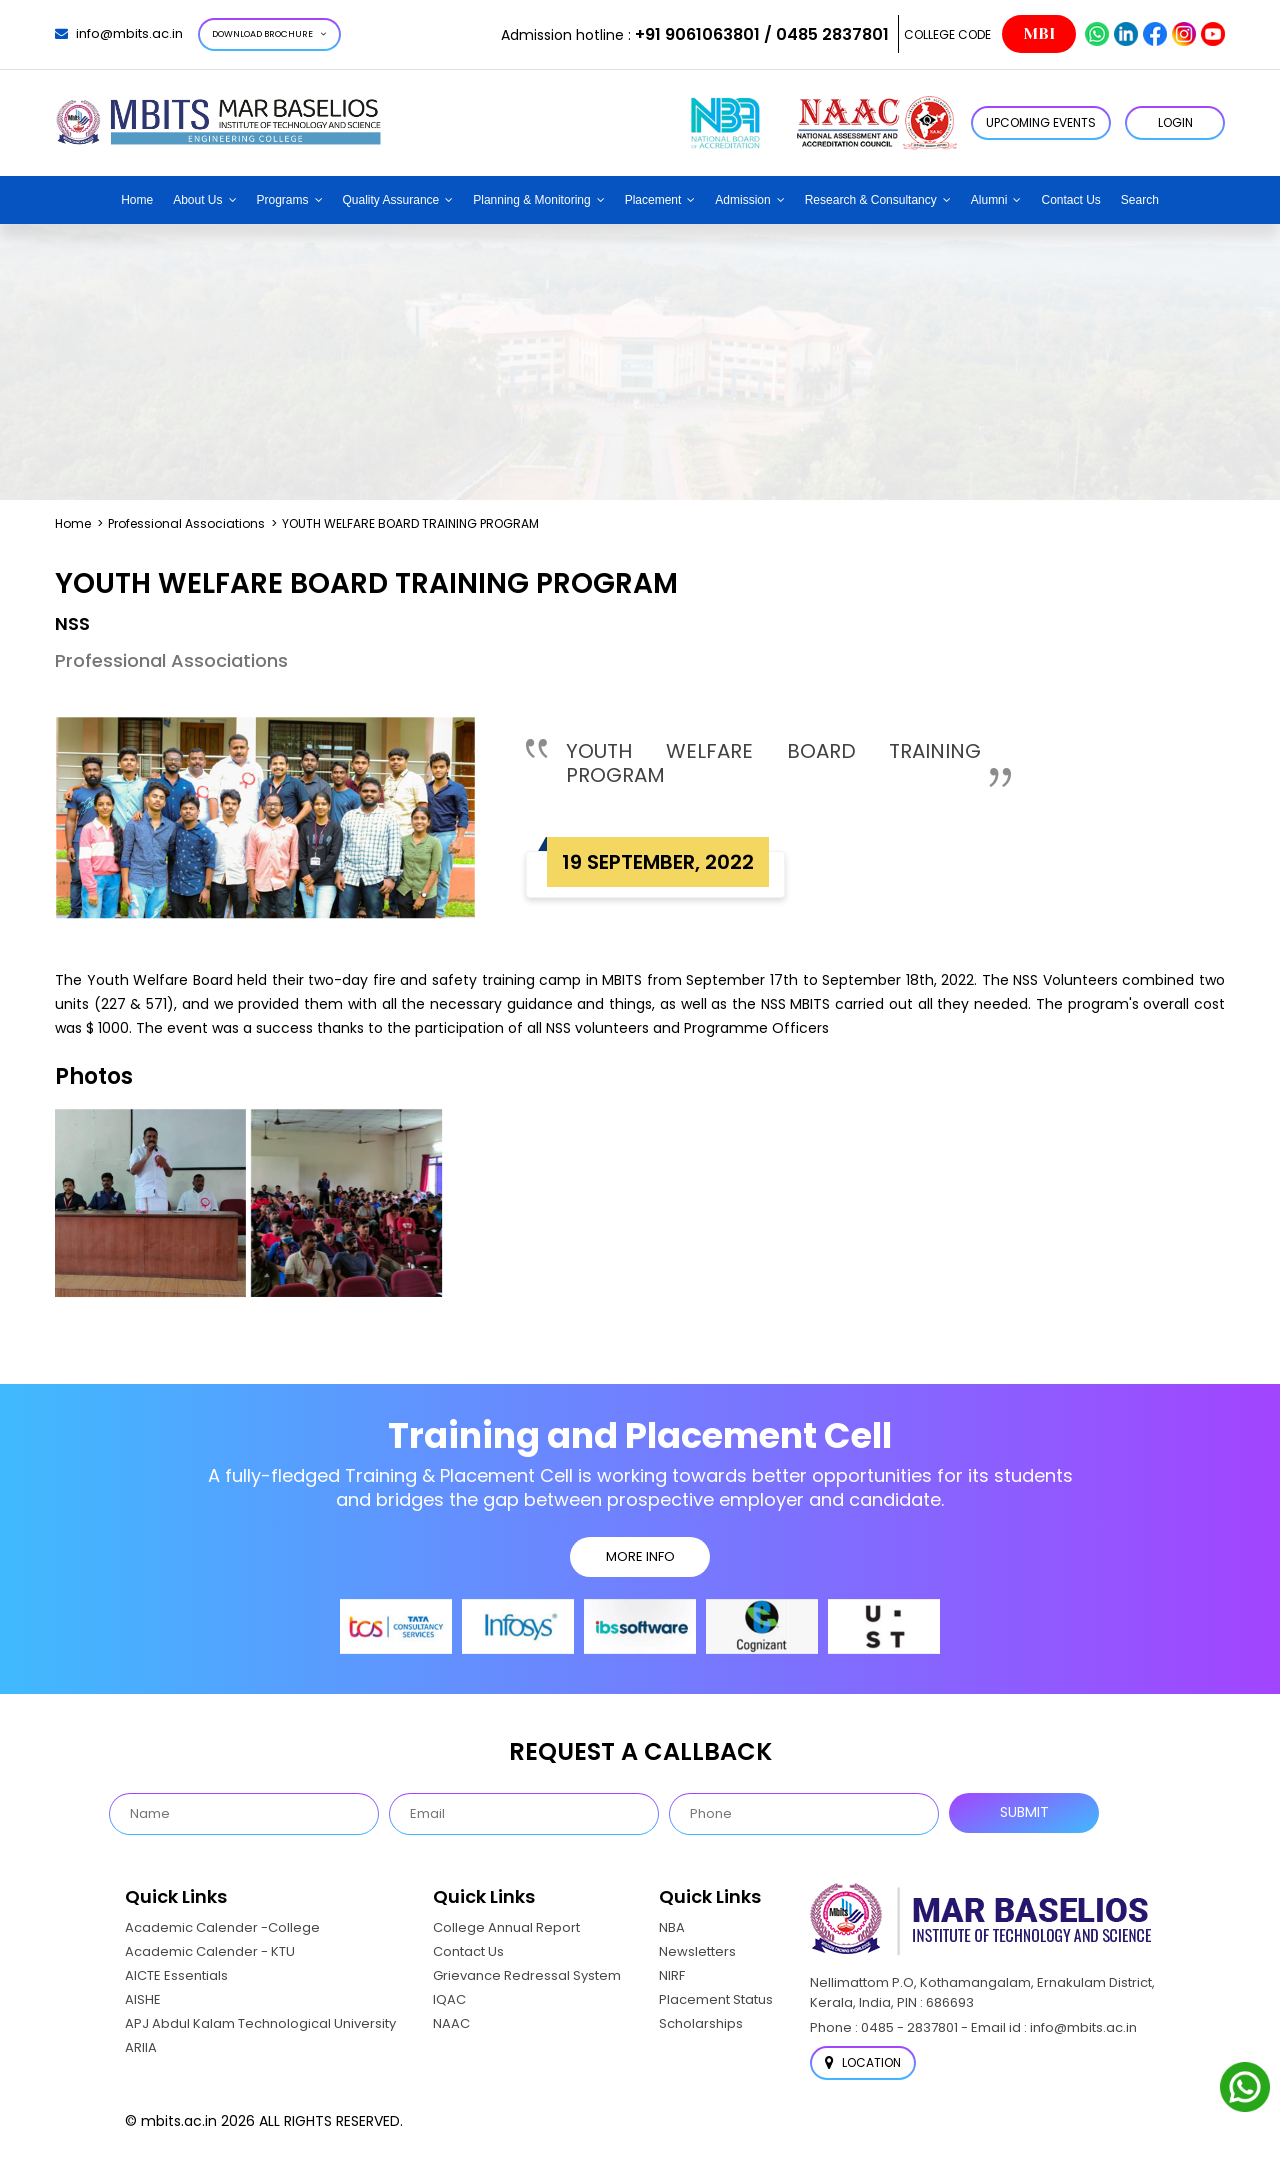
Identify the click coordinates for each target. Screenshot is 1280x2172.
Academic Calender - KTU (210, 1951)
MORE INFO (640, 1556)
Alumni (989, 200)
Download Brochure (269, 34)
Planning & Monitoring (531, 200)
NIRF (672, 1975)
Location (863, 2062)
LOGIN (1175, 122)
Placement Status (716, 1999)
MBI (1039, 34)
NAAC (451, 2023)
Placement (653, 200)
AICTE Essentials (176, 1975)
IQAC (449, 1999)
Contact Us (1070, 200)
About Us (197, 200)
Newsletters (697, 1951)
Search (1140, 200)
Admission (742, 200)
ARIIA (141, 2047)
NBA (672, 1927)
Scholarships (701, 2023)
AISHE (143, 1999)
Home (137, 200)
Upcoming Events (1041, 122)
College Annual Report (506, 1927)
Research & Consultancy (871, 200)
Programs (283, 200)
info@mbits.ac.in (119, 33)
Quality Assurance (391, 200)
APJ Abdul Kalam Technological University (260, 2023)
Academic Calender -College (222, 1927)
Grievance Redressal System (527, 1975)
